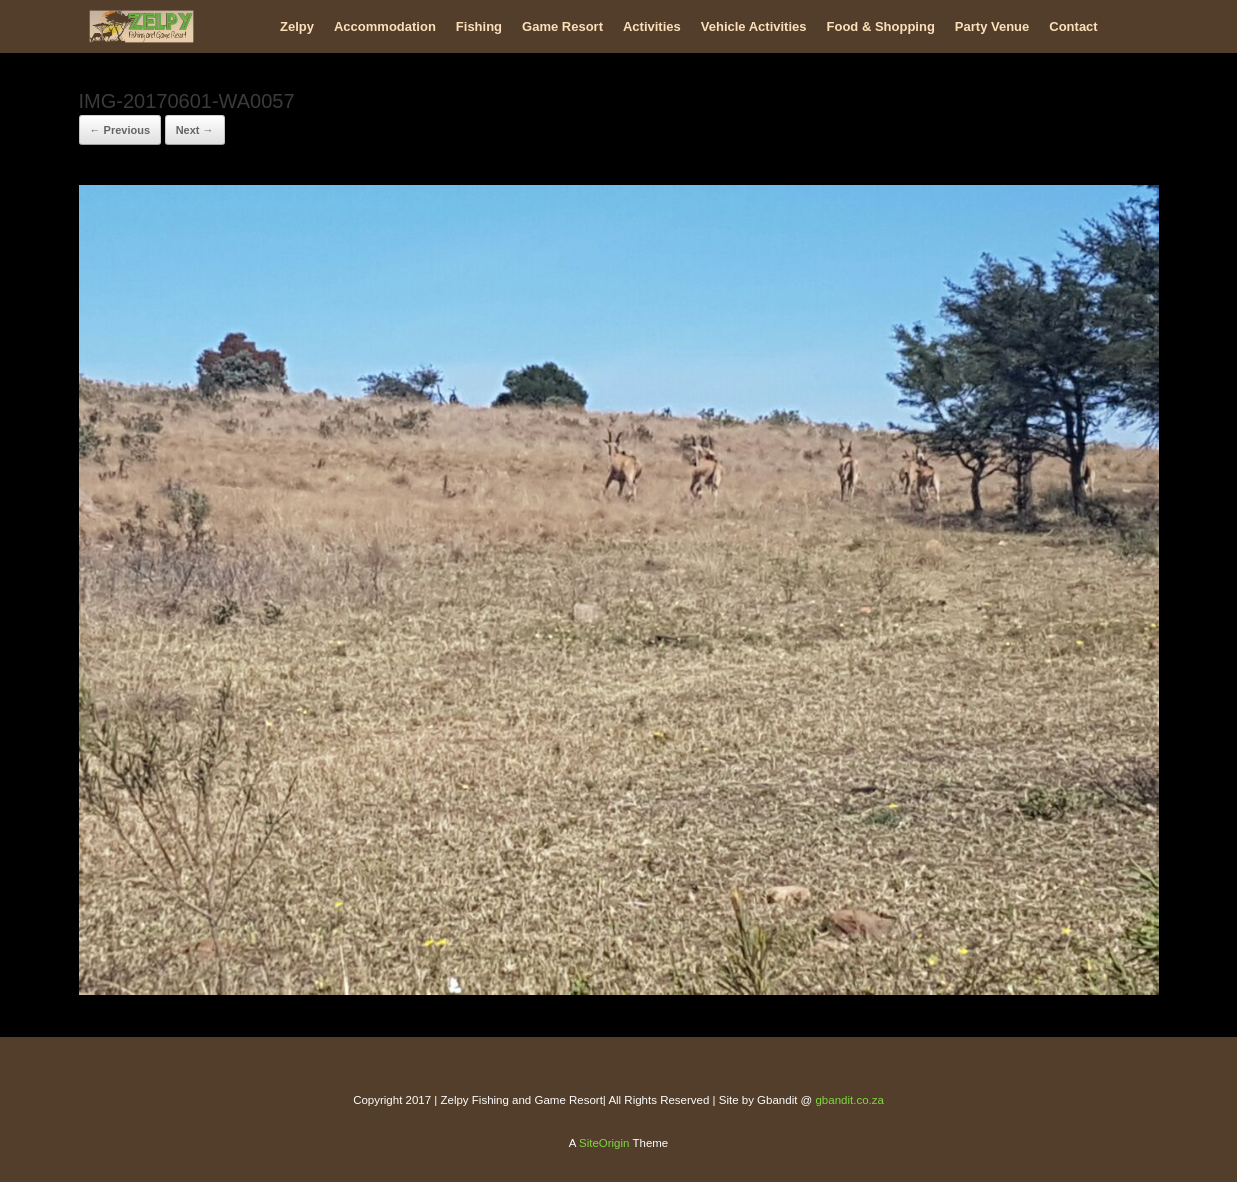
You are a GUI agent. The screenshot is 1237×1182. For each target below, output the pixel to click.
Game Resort (562, 26)
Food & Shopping (881, 26)
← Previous (120, 130)
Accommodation (385, 26)
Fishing (479, 26)
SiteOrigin (604, 1143)
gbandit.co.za (849, 1100)
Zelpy (297, 26)
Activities (652, 26)
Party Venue (992, 26)
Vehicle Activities (754, 26)
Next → (195, 130)
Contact (1073, 26)
